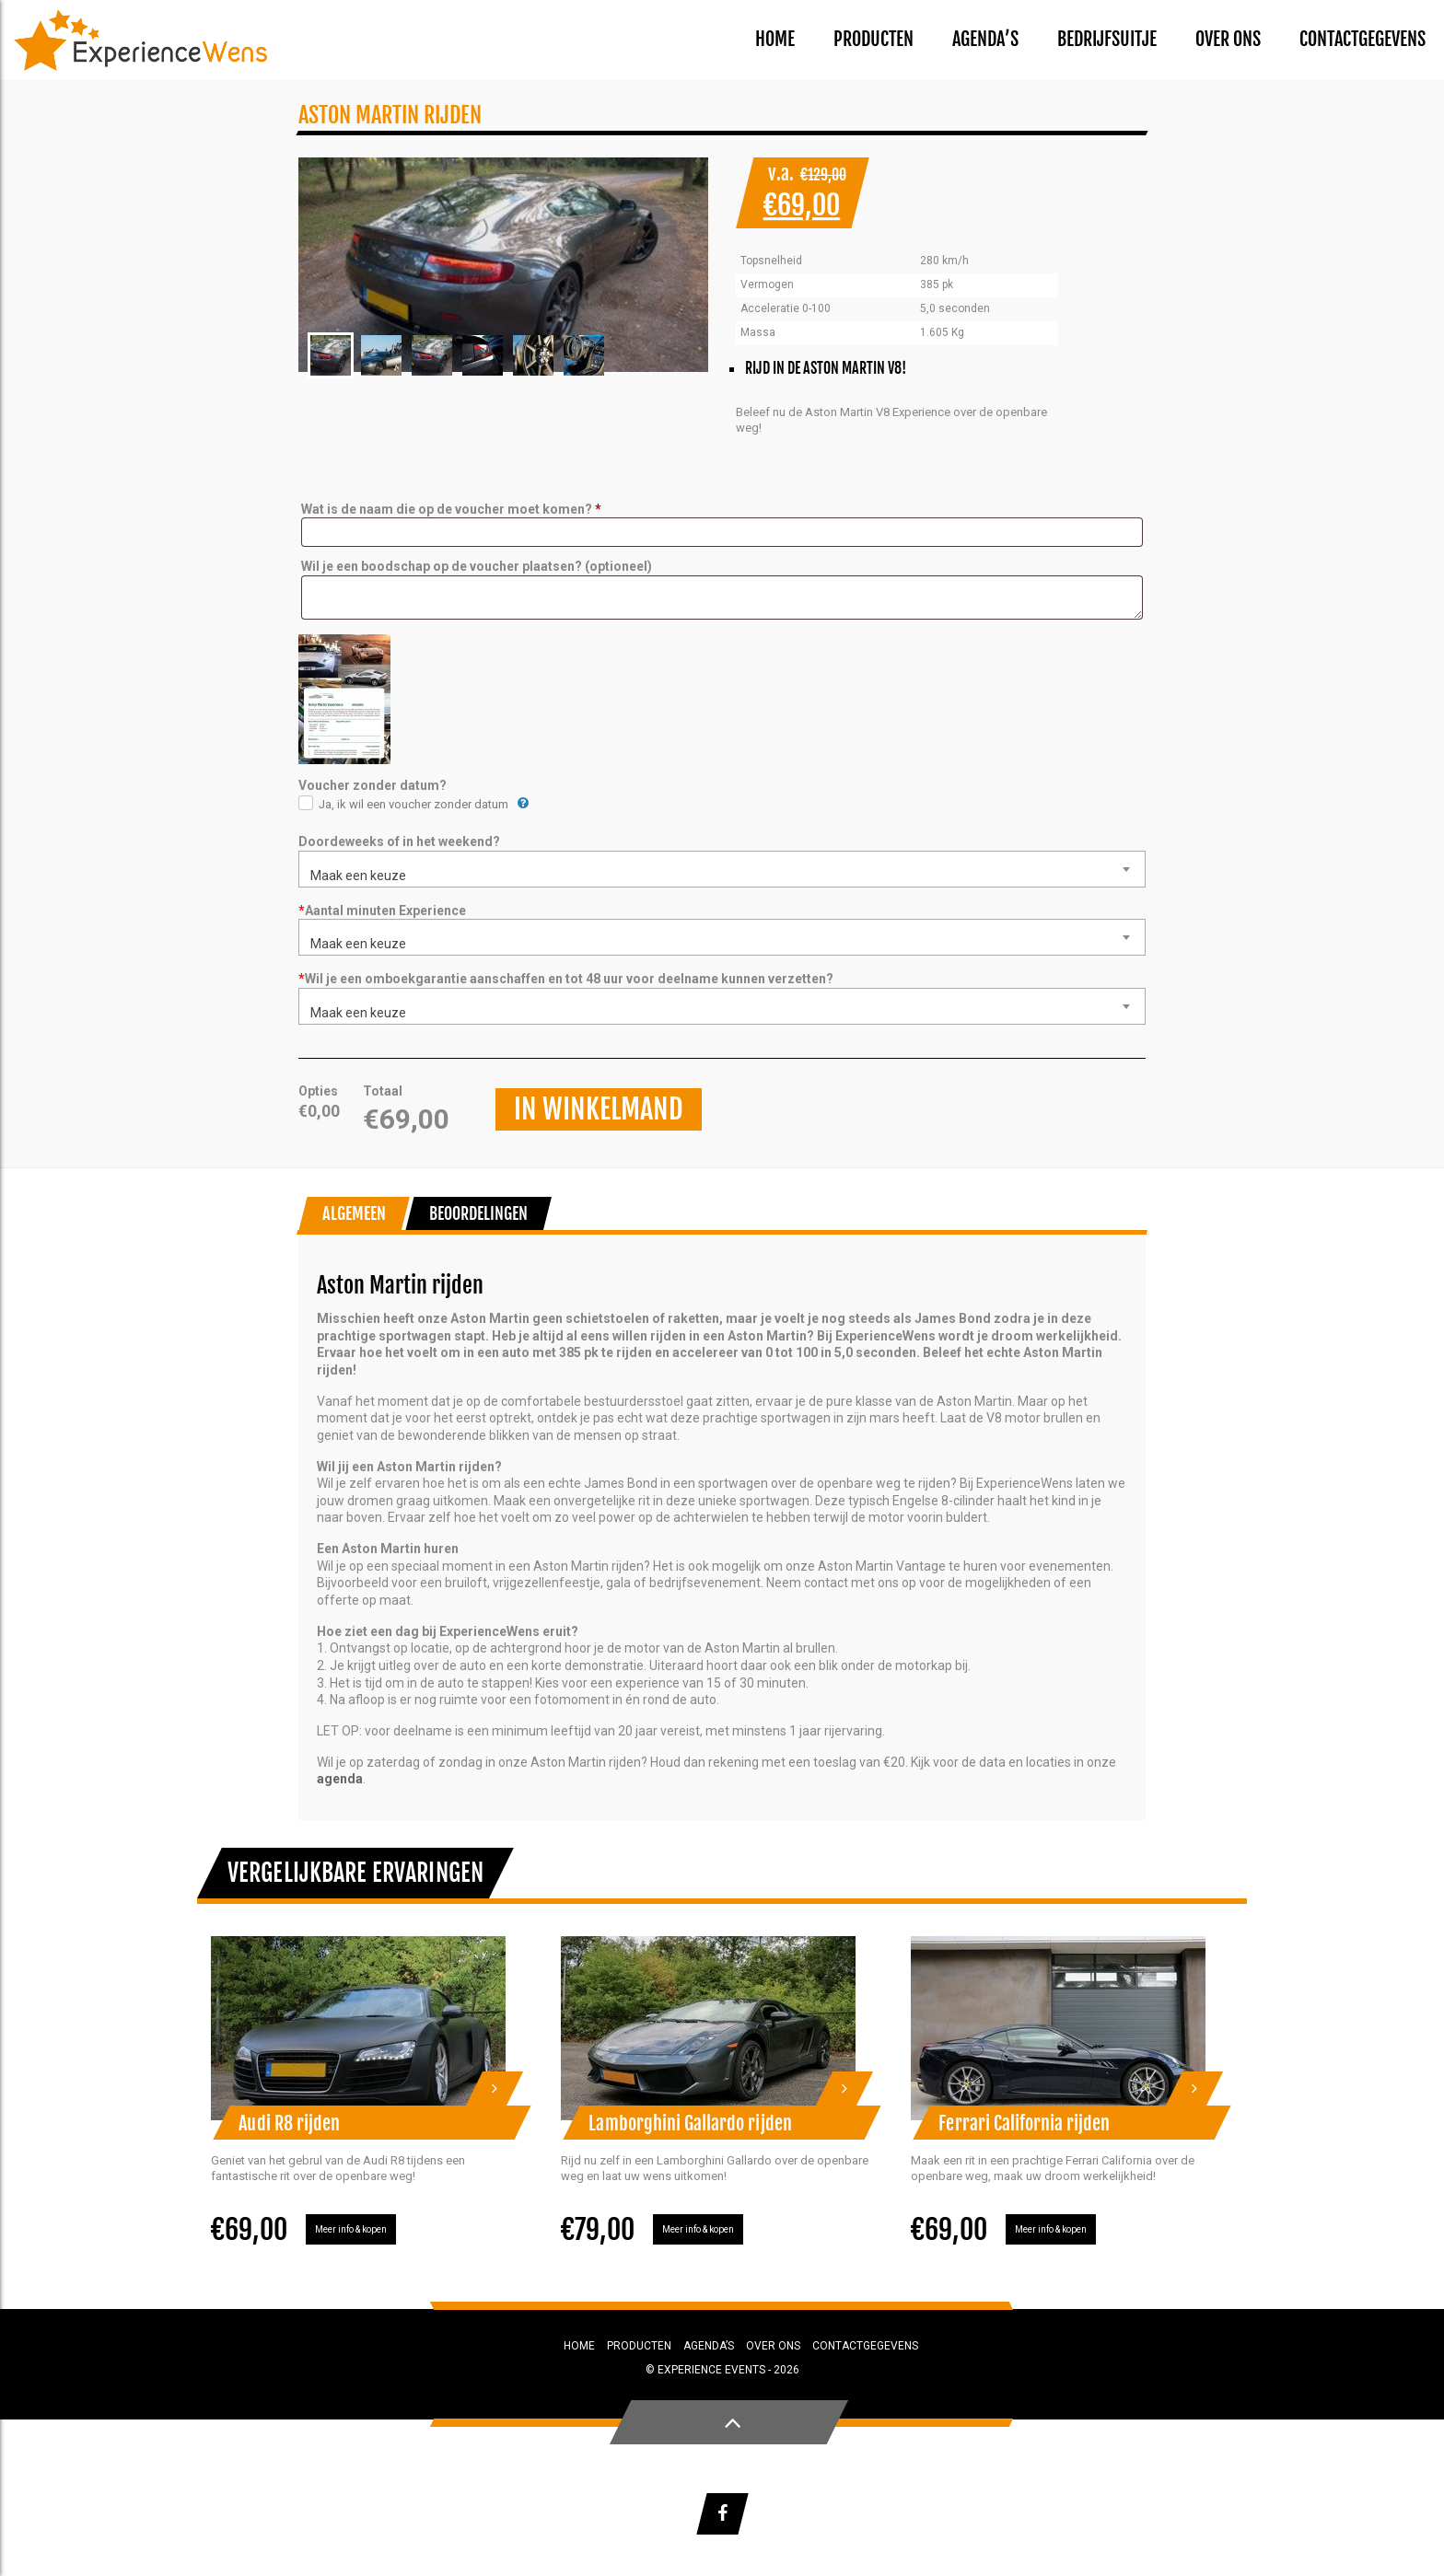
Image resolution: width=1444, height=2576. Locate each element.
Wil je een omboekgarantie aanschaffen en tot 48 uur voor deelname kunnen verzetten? (565, 978)
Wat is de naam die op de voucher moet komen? (451, 509)
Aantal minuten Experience (382, 910)
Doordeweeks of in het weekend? (399, 841)
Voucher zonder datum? (372, 785)
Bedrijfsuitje (1107, 39)
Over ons (1228, 39)
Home (775, 39)
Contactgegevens (1362, 39)
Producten (873, 39)
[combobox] (722, 869)
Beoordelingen (479, 1212)
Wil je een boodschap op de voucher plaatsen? (476, 566)
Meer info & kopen (351, 2229)
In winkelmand (598, 1109)
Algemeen (354, 1212)
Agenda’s (985, 39)
